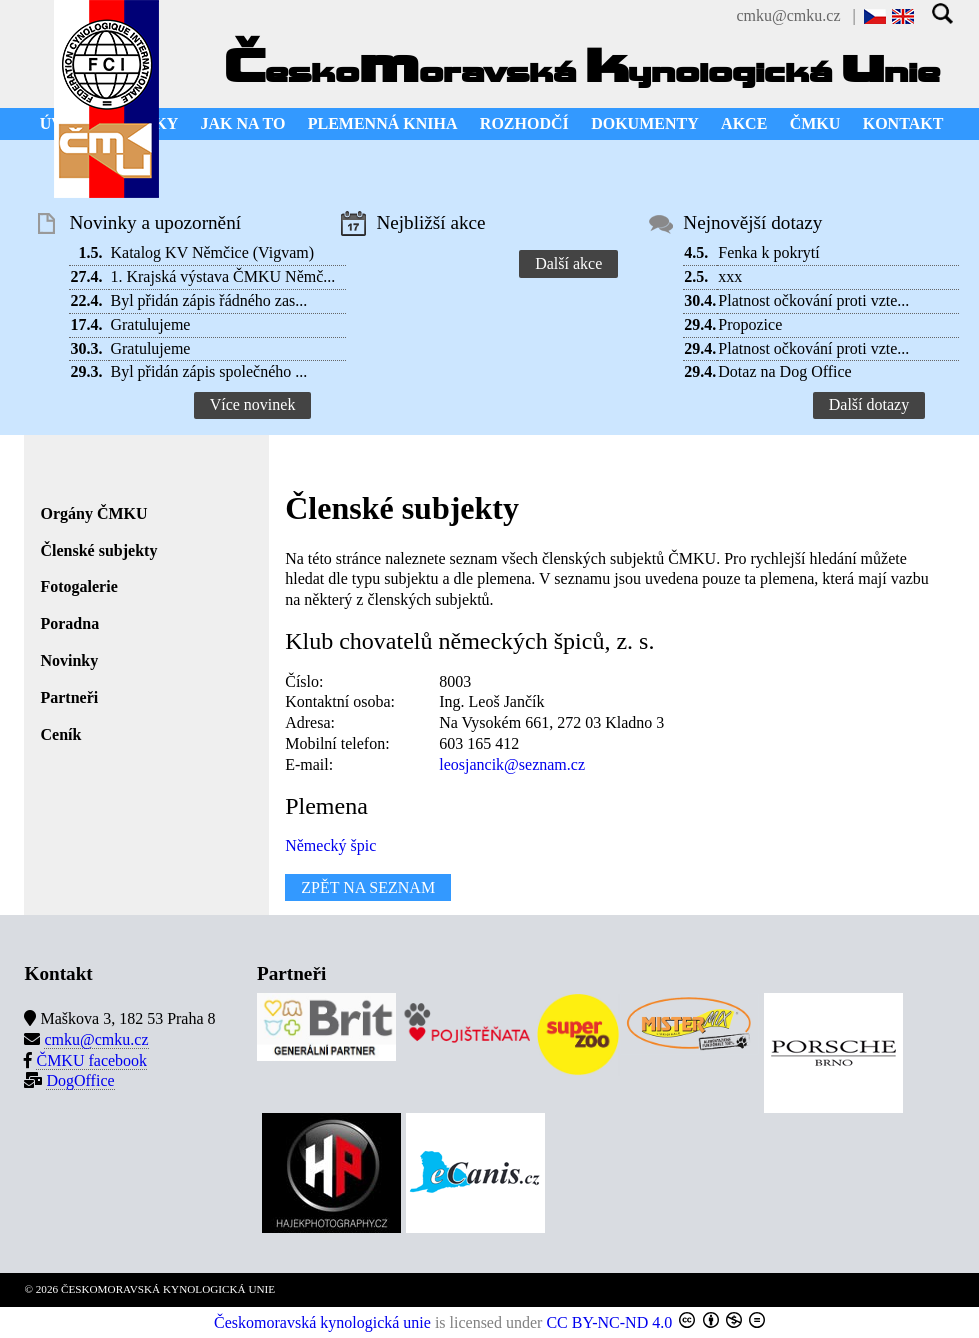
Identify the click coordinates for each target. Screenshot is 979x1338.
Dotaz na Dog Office (784, 371)
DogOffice (80, 1080)
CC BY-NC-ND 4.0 (609, 1322)
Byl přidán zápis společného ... (208, 371)
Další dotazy (869, 404)
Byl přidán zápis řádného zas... (208, 300)
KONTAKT (903, 123)
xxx (730, 276)
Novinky (69, 660)
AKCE (744, 123)
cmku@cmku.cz (788, 15)
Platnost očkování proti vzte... (813, 300)
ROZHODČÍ (524, 123)
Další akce (568, 263)
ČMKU (815, 123)
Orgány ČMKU (93, 513)
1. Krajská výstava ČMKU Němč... (222, 276)
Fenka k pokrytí (768, 252)
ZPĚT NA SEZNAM (368, 887)
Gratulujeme (150, 324)
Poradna (69, 623)
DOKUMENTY (645, 123)
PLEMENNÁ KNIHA (383, 123)
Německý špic (330, 845)
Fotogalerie (78, 586)
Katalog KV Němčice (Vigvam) (212, 252)
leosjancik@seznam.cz (512, 764)
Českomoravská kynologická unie (322, 1322)
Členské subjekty (98, 550)
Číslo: (304, 681)
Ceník (60, 734)
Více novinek (253, 404)
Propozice (750, 324)
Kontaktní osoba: (340, 701)
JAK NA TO (243, 123)
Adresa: (310, 722)
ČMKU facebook (91, 1060)
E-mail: (309, 764)
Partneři (69, 697)
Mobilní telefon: (337, 743)
